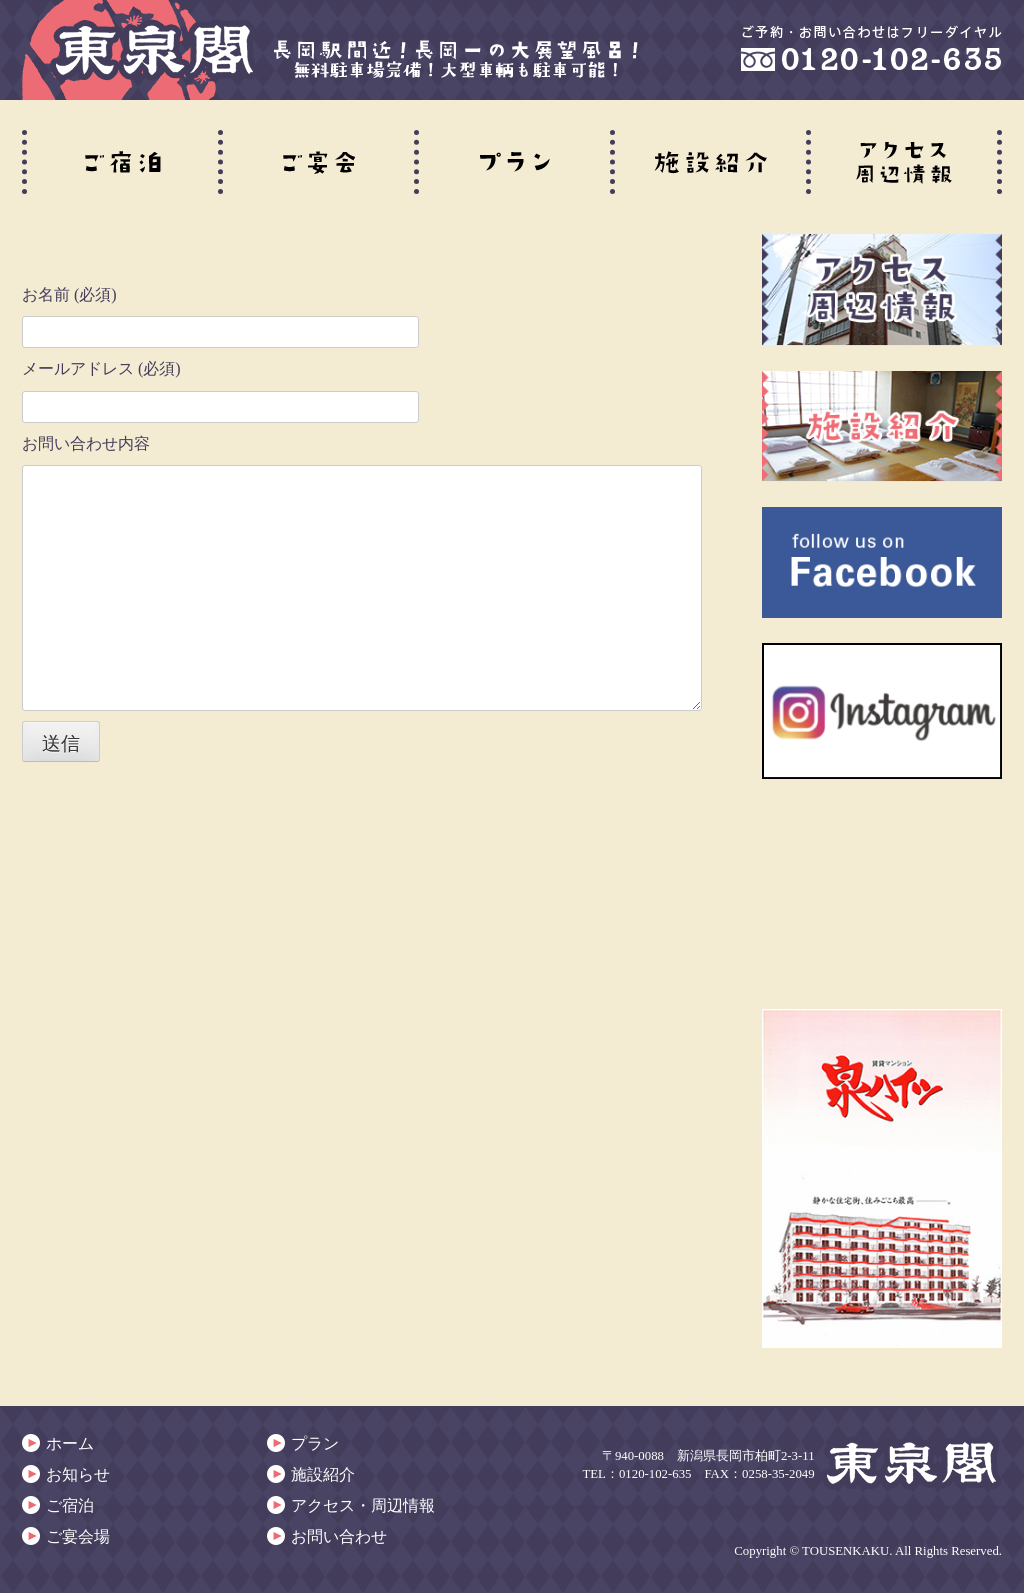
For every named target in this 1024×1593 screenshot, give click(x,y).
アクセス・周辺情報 (363, 1505)
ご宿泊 (70, 1505)
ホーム (70, 1443)
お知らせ (78, 1474)
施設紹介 (323, 1474)
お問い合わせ (339, 1536)
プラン (315, 1443)
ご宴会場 (78, 1536)
